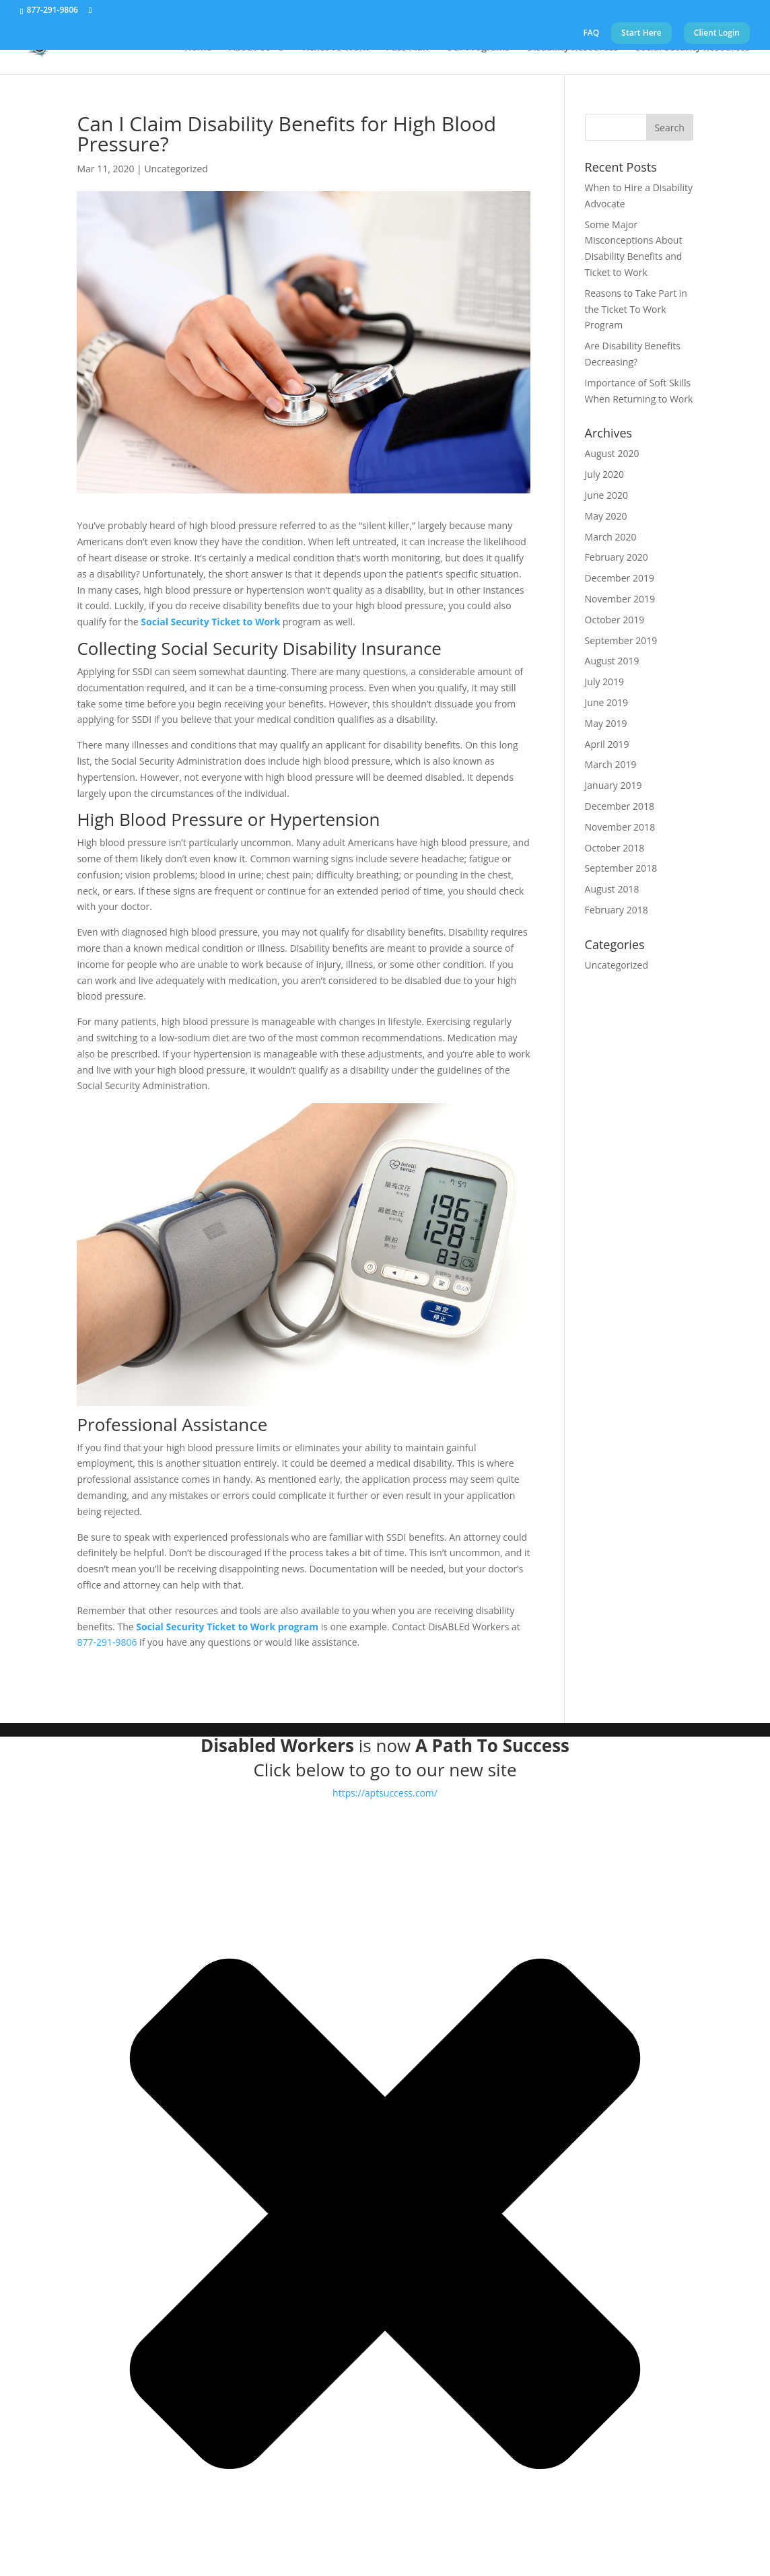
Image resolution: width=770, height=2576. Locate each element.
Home (198, 47)
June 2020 (606, 495)
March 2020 (611, 536)
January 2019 (613, 785)
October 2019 (615, 619)
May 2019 (606, 723)
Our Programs (478, 47)
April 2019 (607, 744)
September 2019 (621, 640)
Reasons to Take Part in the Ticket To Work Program (636, 309)
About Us (250, 47)
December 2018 (619, 806)
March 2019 (611, 764)
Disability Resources (572, 47)
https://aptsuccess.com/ (385, 1792)
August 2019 (612, 660)
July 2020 (605, 474)
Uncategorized (175, 168)
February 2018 (616, 909)
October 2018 (615, 847)
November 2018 (620, 827)
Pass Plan (407, 47)
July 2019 (605, 681)
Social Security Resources (692, 47)
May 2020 (606, 516)
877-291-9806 (52, 9)
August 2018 (612, 888)
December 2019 (619, 577)
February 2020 (616, 557)
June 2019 (606, 702)
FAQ (591, 33)
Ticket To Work (335, 47)
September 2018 (621, 868)
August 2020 (612, 453)
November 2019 (620, 598)
